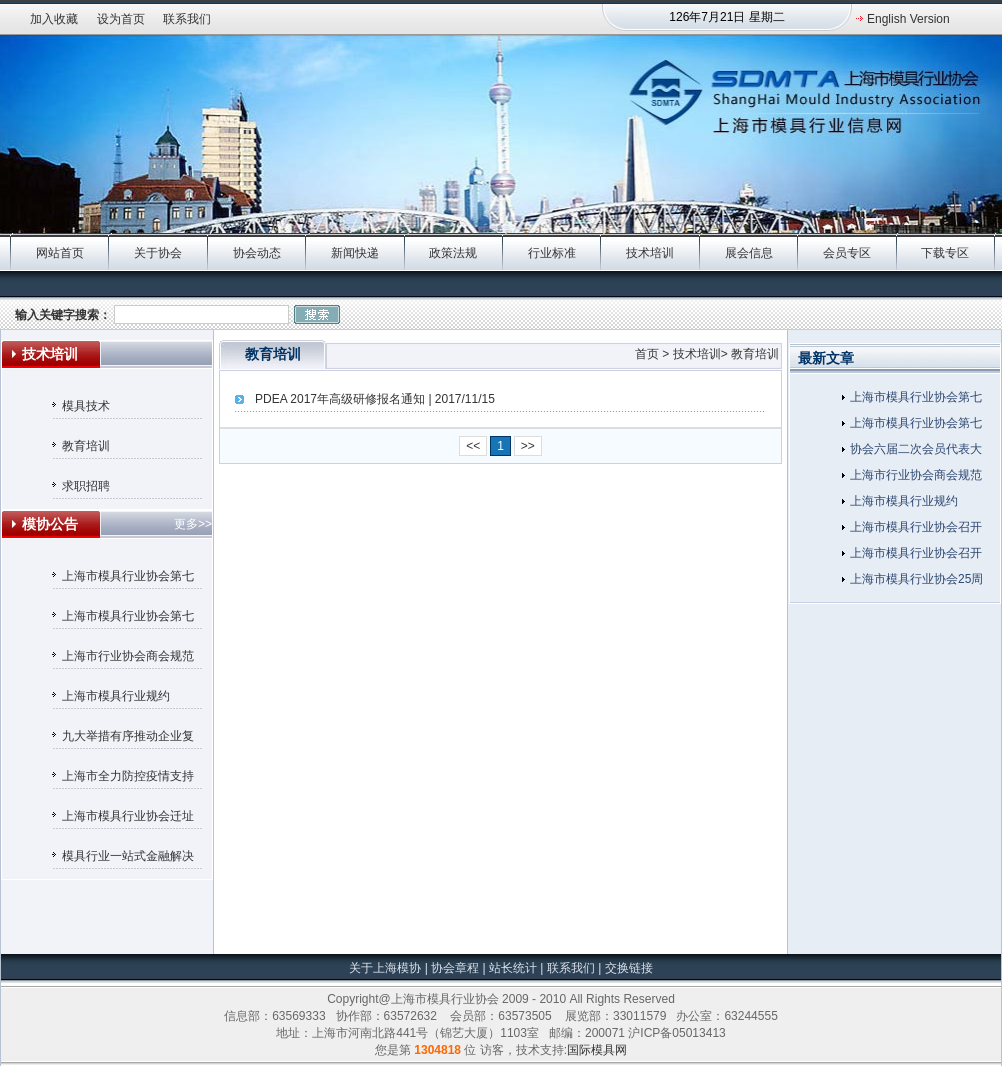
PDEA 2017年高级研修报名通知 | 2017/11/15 (375, 399)
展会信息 (749, 253)
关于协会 (158, 253)
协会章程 (456, 968)
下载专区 (945, 253)
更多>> (193, 524)
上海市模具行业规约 (116, 696)
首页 (647, 354)
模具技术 (86, 406)
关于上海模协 (385, 968)
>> (528, 446)
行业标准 (552, 253)
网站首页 (60, 253)
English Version (908, 19)
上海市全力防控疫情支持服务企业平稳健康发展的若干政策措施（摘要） (128, 779)
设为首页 (121, 19)
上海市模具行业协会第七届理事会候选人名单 (128, 619)
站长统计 (513, 968)
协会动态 (257, 253)
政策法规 (453, 253)
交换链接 (626, 968)
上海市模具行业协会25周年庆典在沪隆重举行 (916, 582)
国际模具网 (597, 1050)
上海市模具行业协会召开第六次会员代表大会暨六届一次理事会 (916, 530)
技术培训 (650, 253)
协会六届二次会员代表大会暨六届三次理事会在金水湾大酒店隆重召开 (916, 452)
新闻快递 (355, 253)
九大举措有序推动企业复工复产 (128, 739)
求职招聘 (86, 486)
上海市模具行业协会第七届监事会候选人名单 (128, 579)
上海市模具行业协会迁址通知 (128, 819)
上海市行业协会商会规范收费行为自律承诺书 (128, 659)
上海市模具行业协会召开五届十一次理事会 (916, 556)
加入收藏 (54, 19)
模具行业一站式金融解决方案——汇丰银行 (128, 859)
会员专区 (847, 253)
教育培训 (86, 446)
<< (473, 446)
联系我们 (187, 19)
